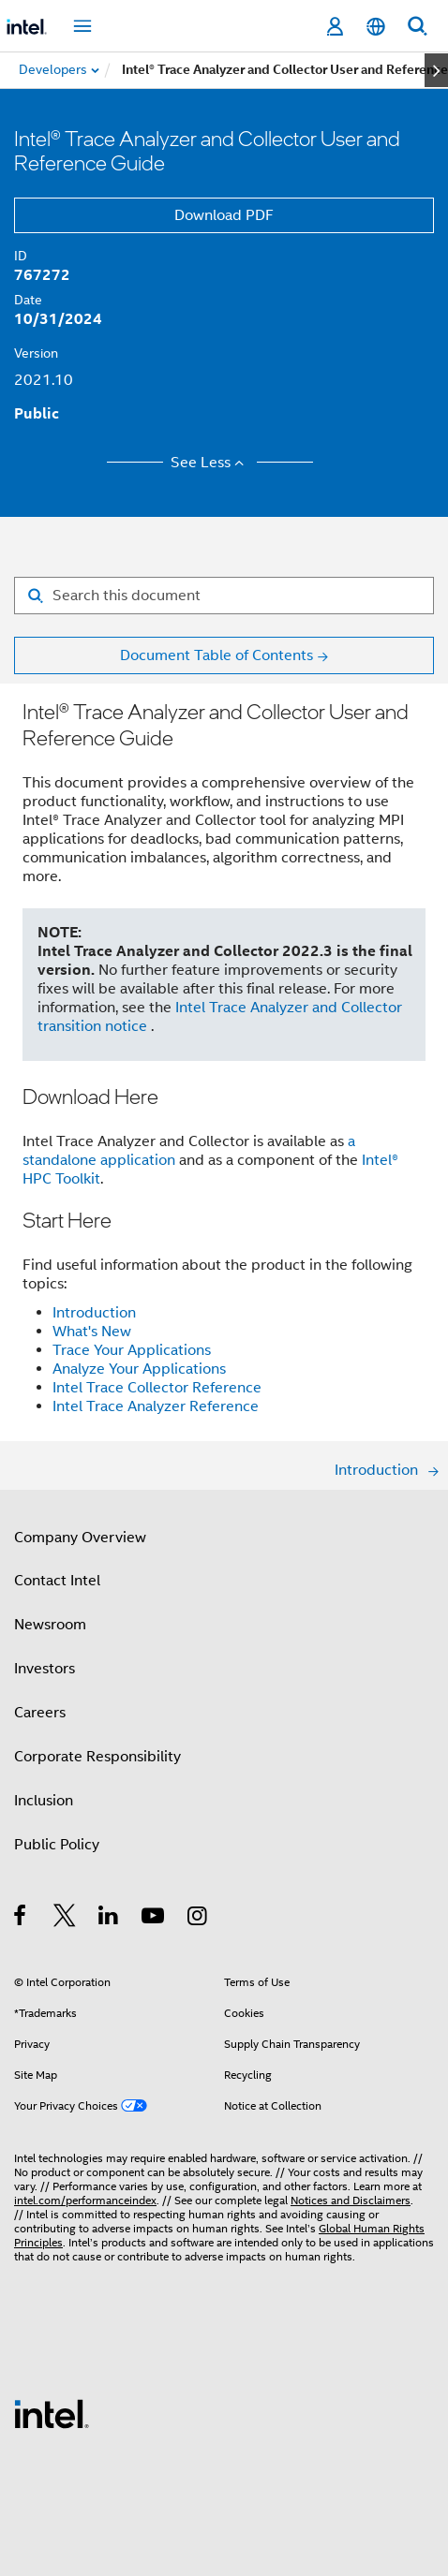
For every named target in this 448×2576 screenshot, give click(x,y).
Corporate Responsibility (97, 1756)
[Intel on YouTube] (154, 1919)
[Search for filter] (224, 595)
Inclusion (43, 1800)
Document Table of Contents (216, 655)
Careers (40, 1712)
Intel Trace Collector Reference (156, 1387)
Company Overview (80, 1537)
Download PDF (224, 215)
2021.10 (43, 380)
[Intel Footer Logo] (51, 2413)
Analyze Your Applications (139, 1369)
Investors (44, 1668)
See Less (210, 462)
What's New (91, 1331)
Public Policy (56, 1844)
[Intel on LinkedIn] (109, 1919)
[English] (376, 26)
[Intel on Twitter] (65, 1919)
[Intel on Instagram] (198, 1919)
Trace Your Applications (131, 1350)
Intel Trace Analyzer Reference (155, 1406)
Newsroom (50, 1624)
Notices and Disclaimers (351, 2200)
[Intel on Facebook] (21, 1919)
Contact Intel (57, 1580)
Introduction (94, 1312)
